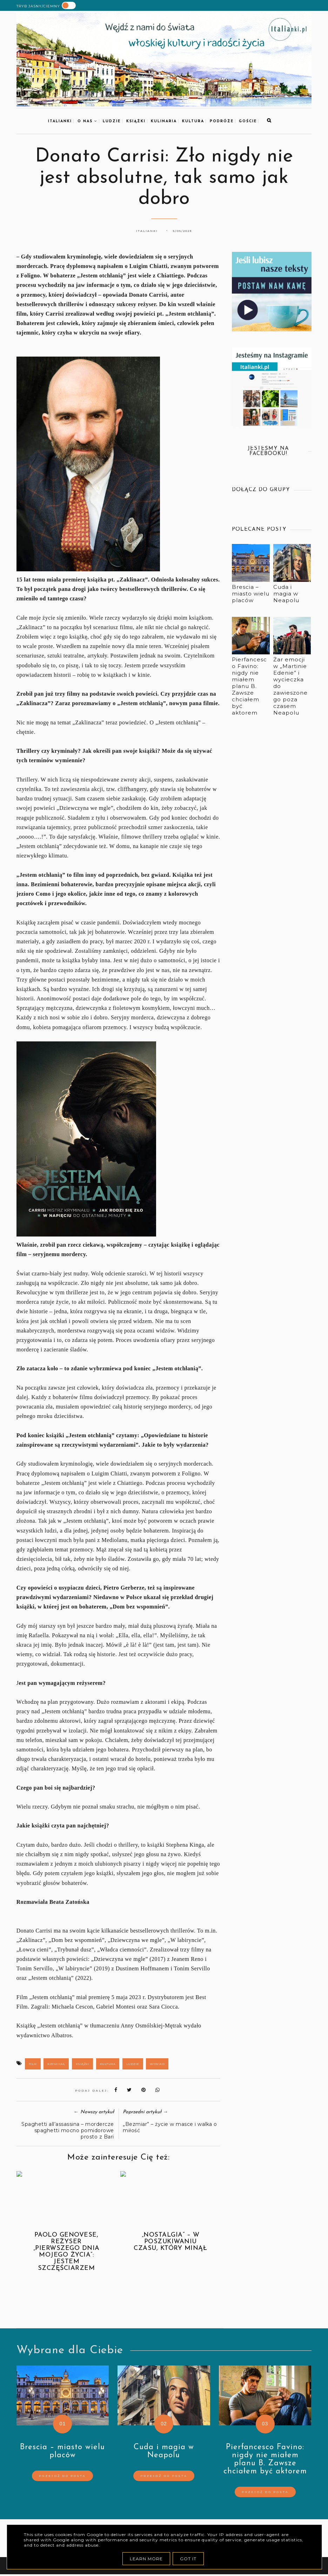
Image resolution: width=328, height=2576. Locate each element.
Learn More (146, 2558)
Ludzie (112, 121)
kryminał (56, 2064)
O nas (88, 121)
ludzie (132, 2064)
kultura (193, 121)
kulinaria (164, 121)
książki (136, 121)
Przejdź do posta (62, 2476)
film (33, 2064)
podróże (222, 121)
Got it (188, 2558)
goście (248, 121)
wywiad (157, 2064)
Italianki (60, 121)
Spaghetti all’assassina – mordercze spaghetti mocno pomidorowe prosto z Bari (67, 2130)
